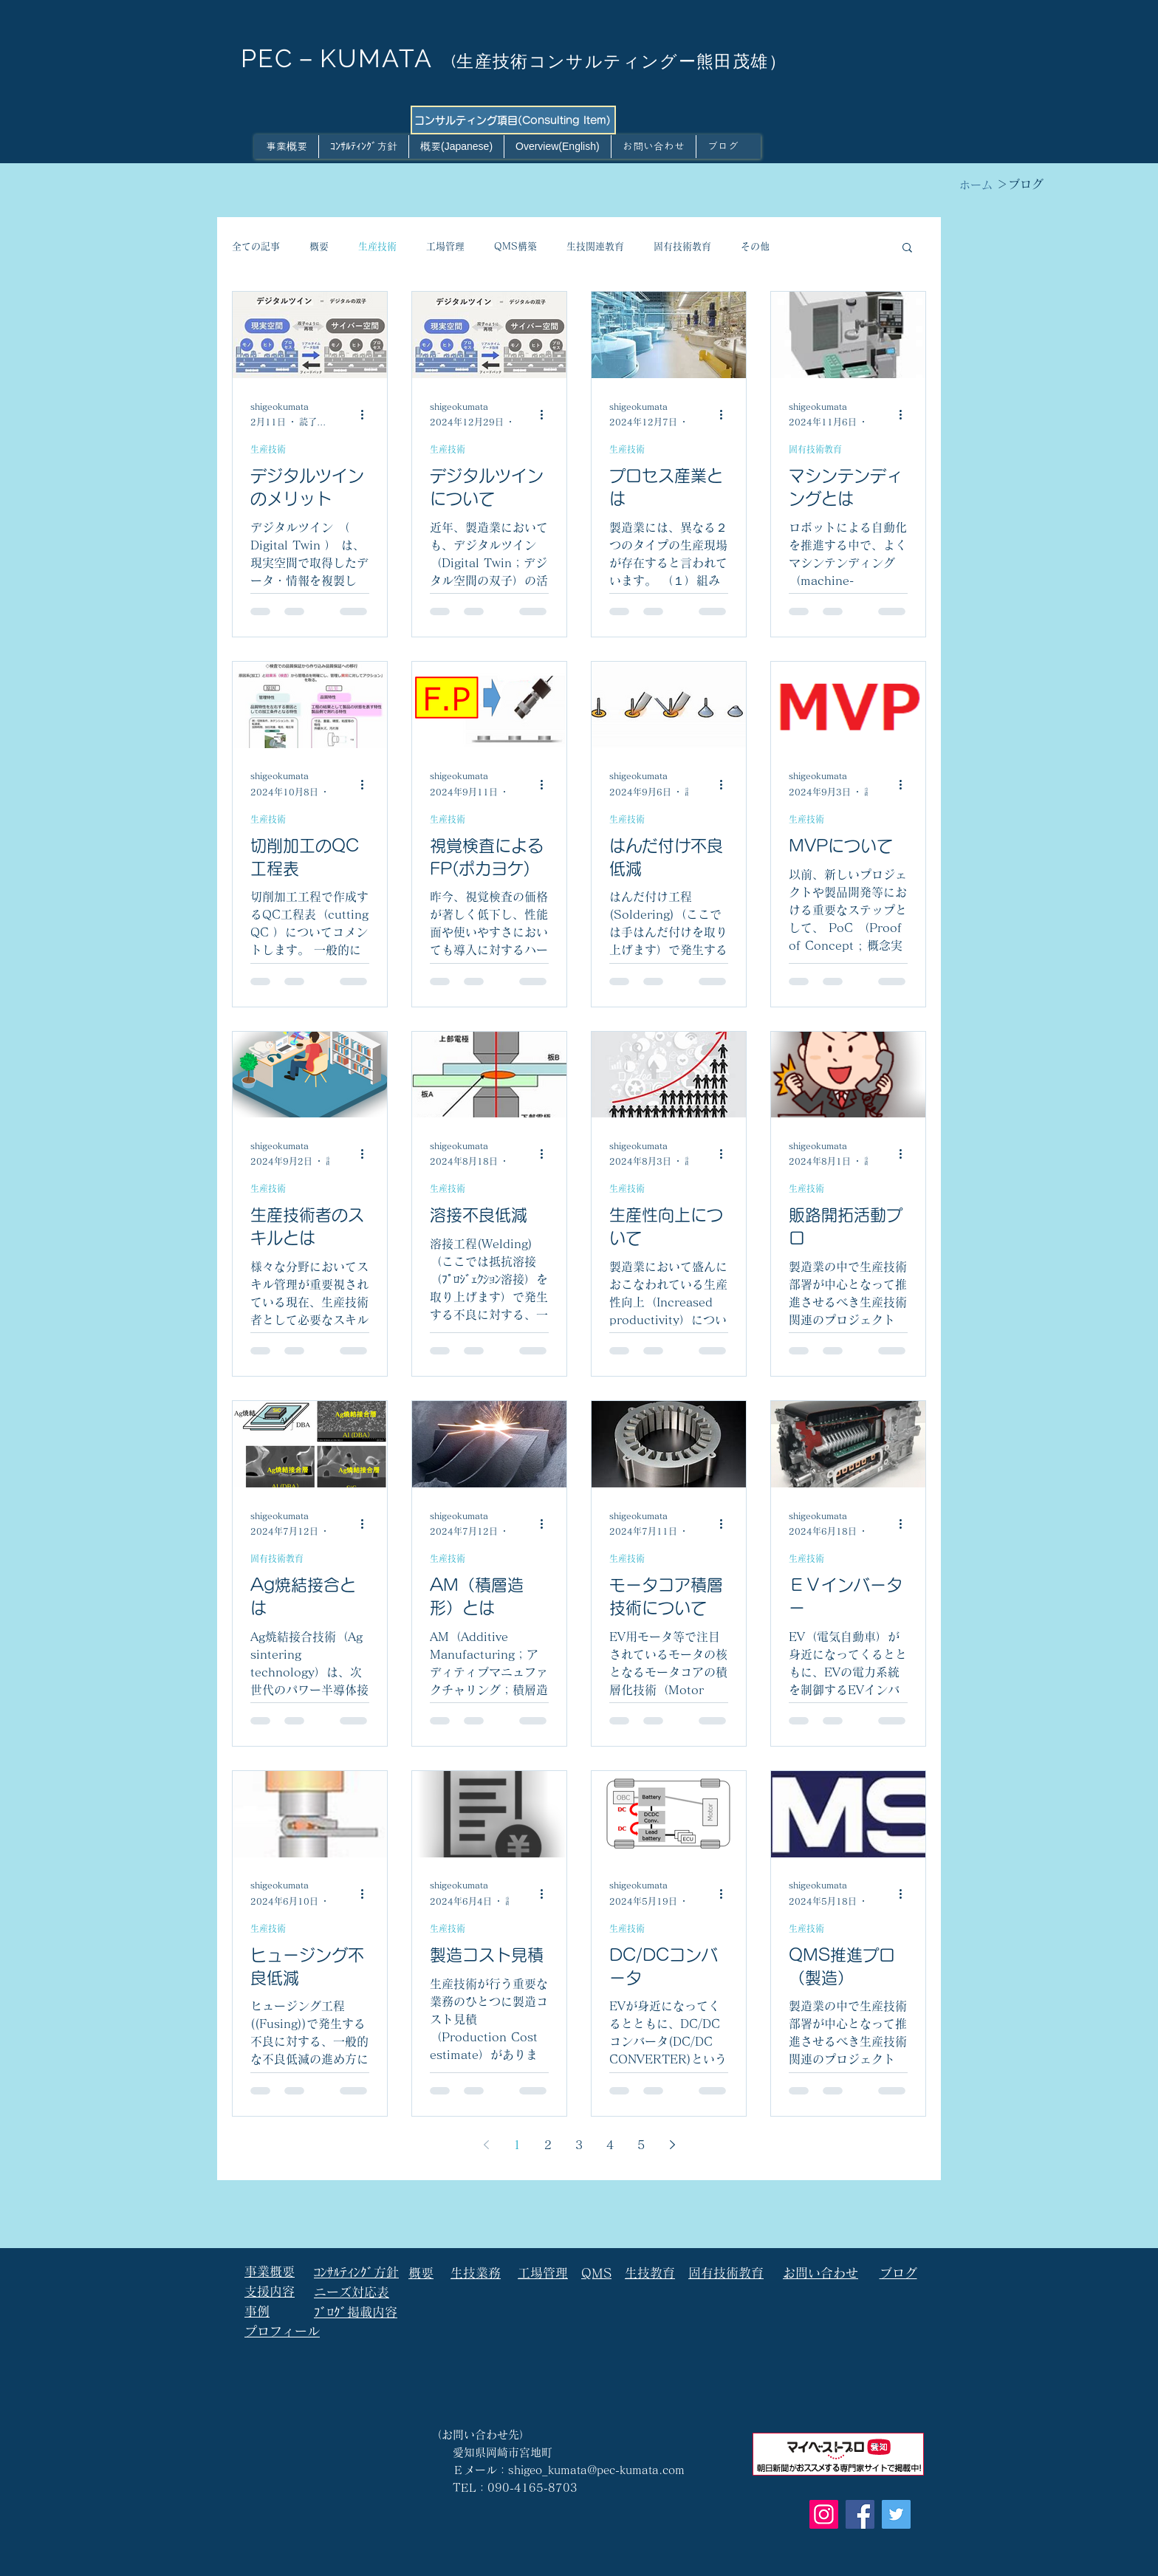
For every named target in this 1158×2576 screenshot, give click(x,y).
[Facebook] (860, 2514)
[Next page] (672, 2144)
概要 (319, 246)
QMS (596, 2273)
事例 (257, 2311)
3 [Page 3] (579, 2145)
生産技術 (377, 246)
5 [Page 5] (641, 2145)
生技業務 (475, 2273)
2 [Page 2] (548, 2145)
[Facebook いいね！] (333, 2467)
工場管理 (445, 246)
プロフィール (282, 2331)
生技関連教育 (595, 246)
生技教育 (650, 2273)
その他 (755, 246)
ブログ (898, 2273)
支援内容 (269, 2291)
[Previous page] (486, 2144)
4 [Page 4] (610, 2145)
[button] (907, 248)
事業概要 (269, 2271)
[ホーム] (976, 184)
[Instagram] (823, 2514)
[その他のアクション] (367, 415)
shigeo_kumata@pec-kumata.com (596, 2470)
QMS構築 (515, 246)
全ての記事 (256, 246)
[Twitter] (896, 2514)
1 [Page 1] (517, 2145)
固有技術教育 (682, 246)
